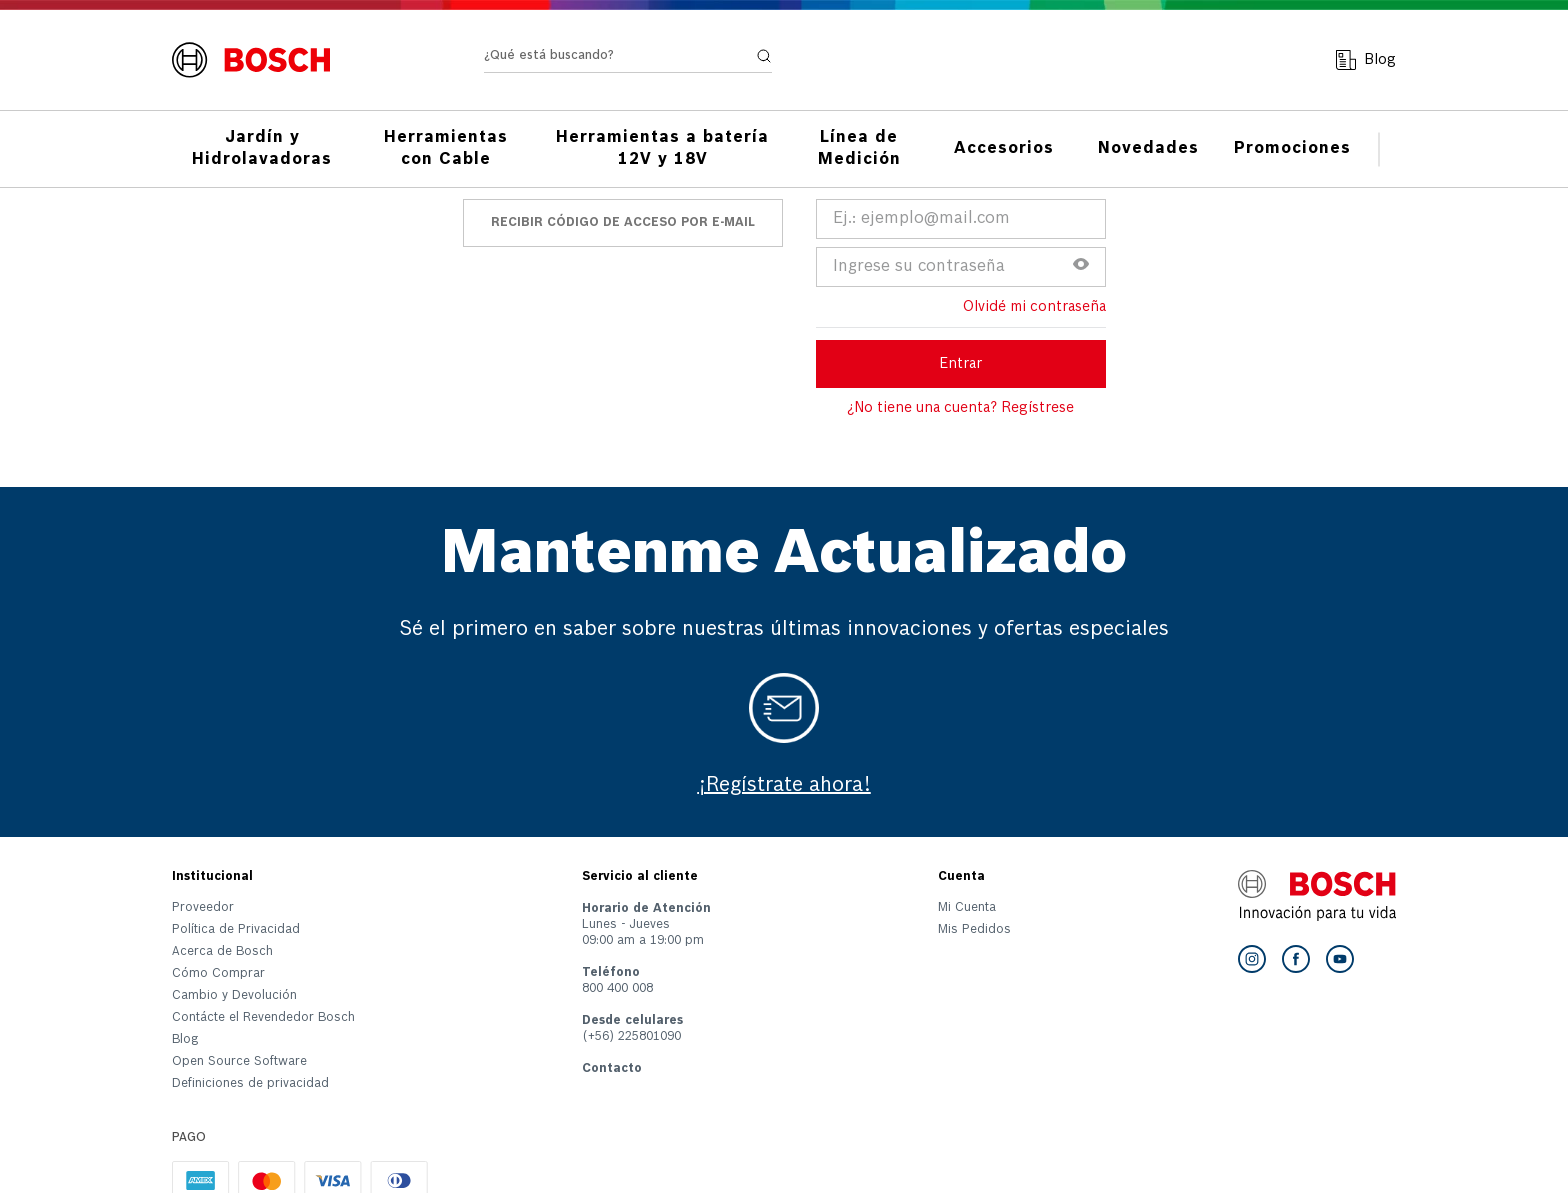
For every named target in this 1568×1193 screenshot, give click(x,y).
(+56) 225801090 (631, 1037)
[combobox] (628, 60)
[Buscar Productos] (764, 56)
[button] (1081, 266)
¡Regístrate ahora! (784, 786)
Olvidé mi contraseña (1034, 307)
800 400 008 (617, 989)
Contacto (612, 1069)
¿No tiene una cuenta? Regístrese (960, 408)
